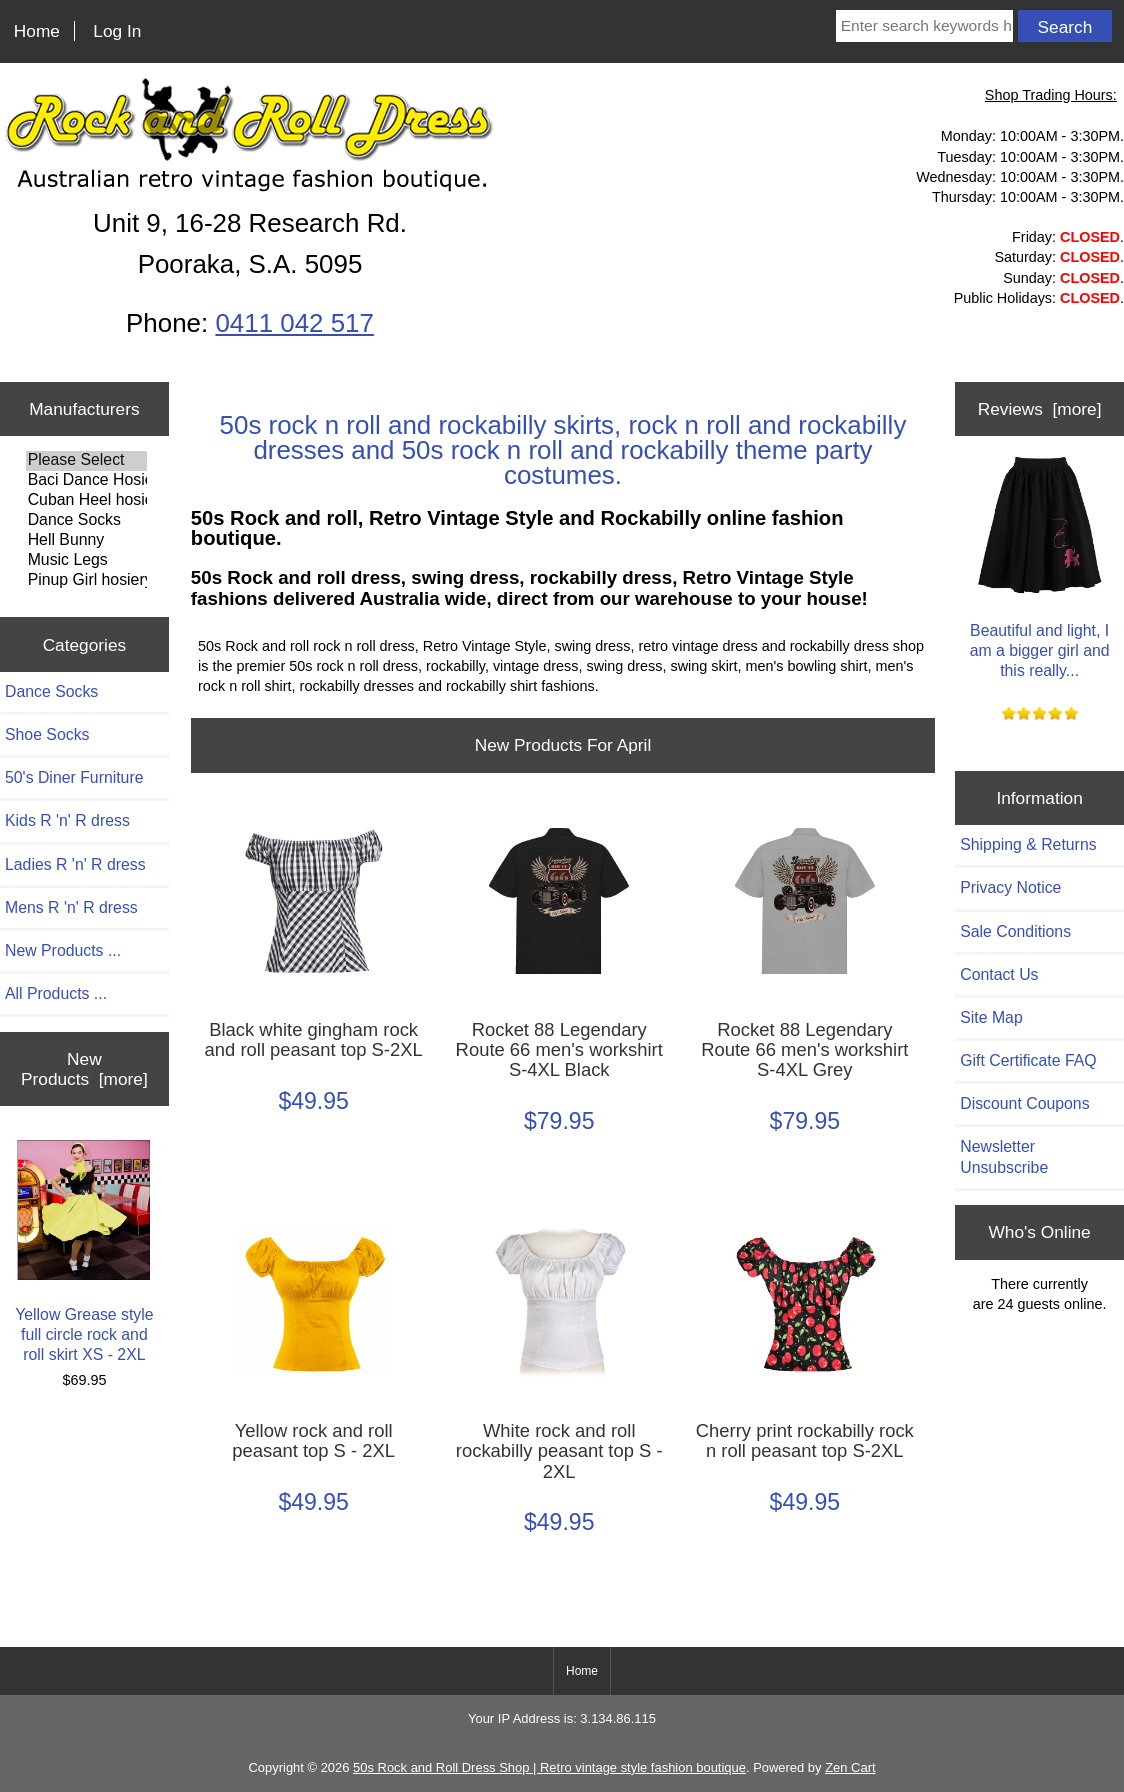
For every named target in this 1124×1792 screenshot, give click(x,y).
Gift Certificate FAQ (1028, 1060)
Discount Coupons (1024, 1103)
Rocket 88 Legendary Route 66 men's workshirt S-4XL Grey (804, 1050)
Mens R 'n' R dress (71, 907)
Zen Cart (850, 1767)
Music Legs (86, 561)
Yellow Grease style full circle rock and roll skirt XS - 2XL (84, 1251)
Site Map (991, 1017)
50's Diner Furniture (74, 777)
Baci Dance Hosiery (86, 481)
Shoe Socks (47, 734)
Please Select (86, 461)
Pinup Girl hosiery (86, 581)
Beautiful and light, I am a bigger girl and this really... (1040, 566)
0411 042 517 (294, 323)
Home (37, 31)
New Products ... (63, 950)
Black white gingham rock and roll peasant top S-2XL (314, 1040)
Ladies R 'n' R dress (75, 864)
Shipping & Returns (1028, 844)
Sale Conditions (1015, 931)
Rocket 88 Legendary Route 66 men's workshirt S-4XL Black (559, 1050)
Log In (117, 31)
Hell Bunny (86, 541)
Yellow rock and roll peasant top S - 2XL (313, 1441)
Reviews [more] (1040, 409)
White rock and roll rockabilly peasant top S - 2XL (559, 1451)
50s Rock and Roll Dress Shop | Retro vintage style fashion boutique (549, 1767)
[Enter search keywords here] (924, 26)
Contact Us (999, 974)
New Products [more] (84, 1069)
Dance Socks (86, 521)
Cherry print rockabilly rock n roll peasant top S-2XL (805, 1441)
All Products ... (56, 993)
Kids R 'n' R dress (67, 820)
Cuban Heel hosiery (86, 501)
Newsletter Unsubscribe (1004, 1156)
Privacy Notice (1010, 887)
